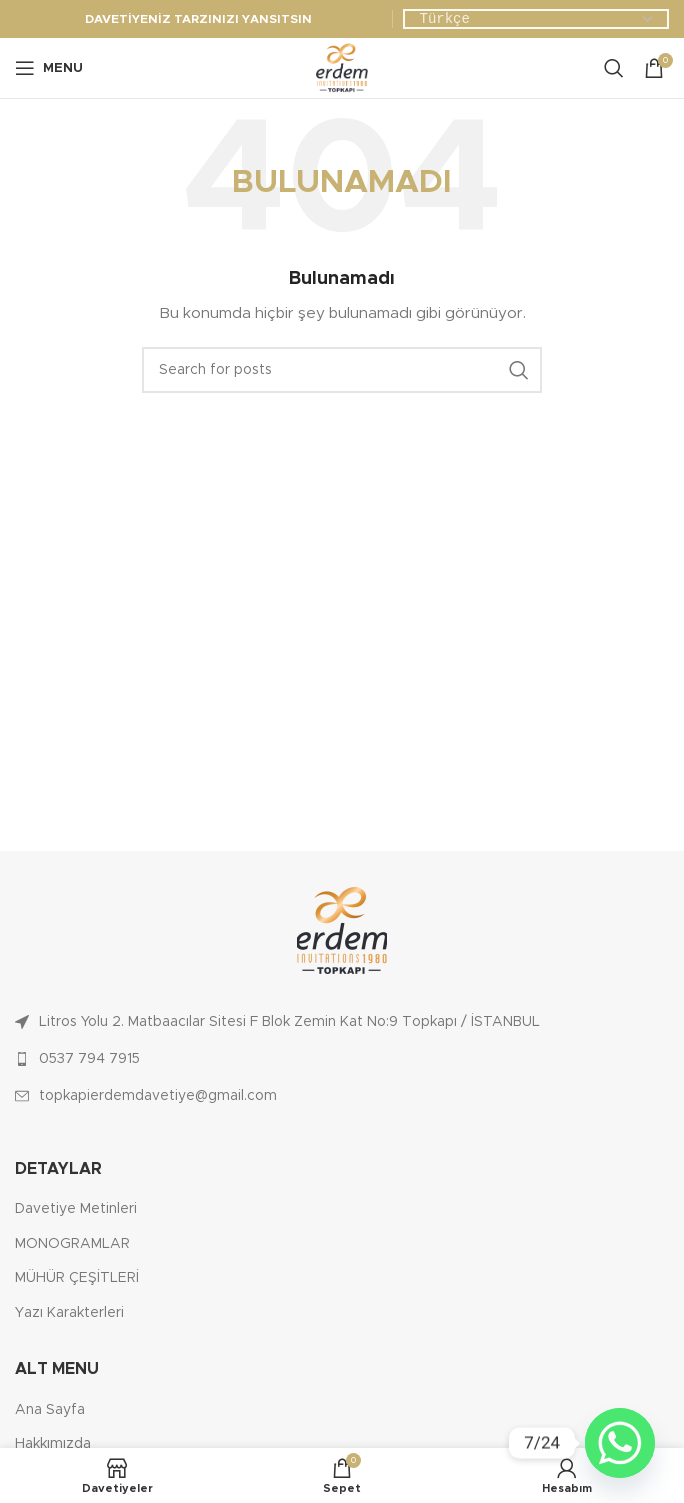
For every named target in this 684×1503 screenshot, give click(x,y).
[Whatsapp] (620, 1443)
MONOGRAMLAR (72, 1244)
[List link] (342, 1022)
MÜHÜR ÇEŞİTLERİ (77, 1278)
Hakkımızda (53, 1444)
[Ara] (614, 68)
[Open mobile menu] (49, 68)
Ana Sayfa (50, 1410)
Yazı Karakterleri (69, 1313)
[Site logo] (342, 68)
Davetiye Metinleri (76, 1209)
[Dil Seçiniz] (536, 19)
